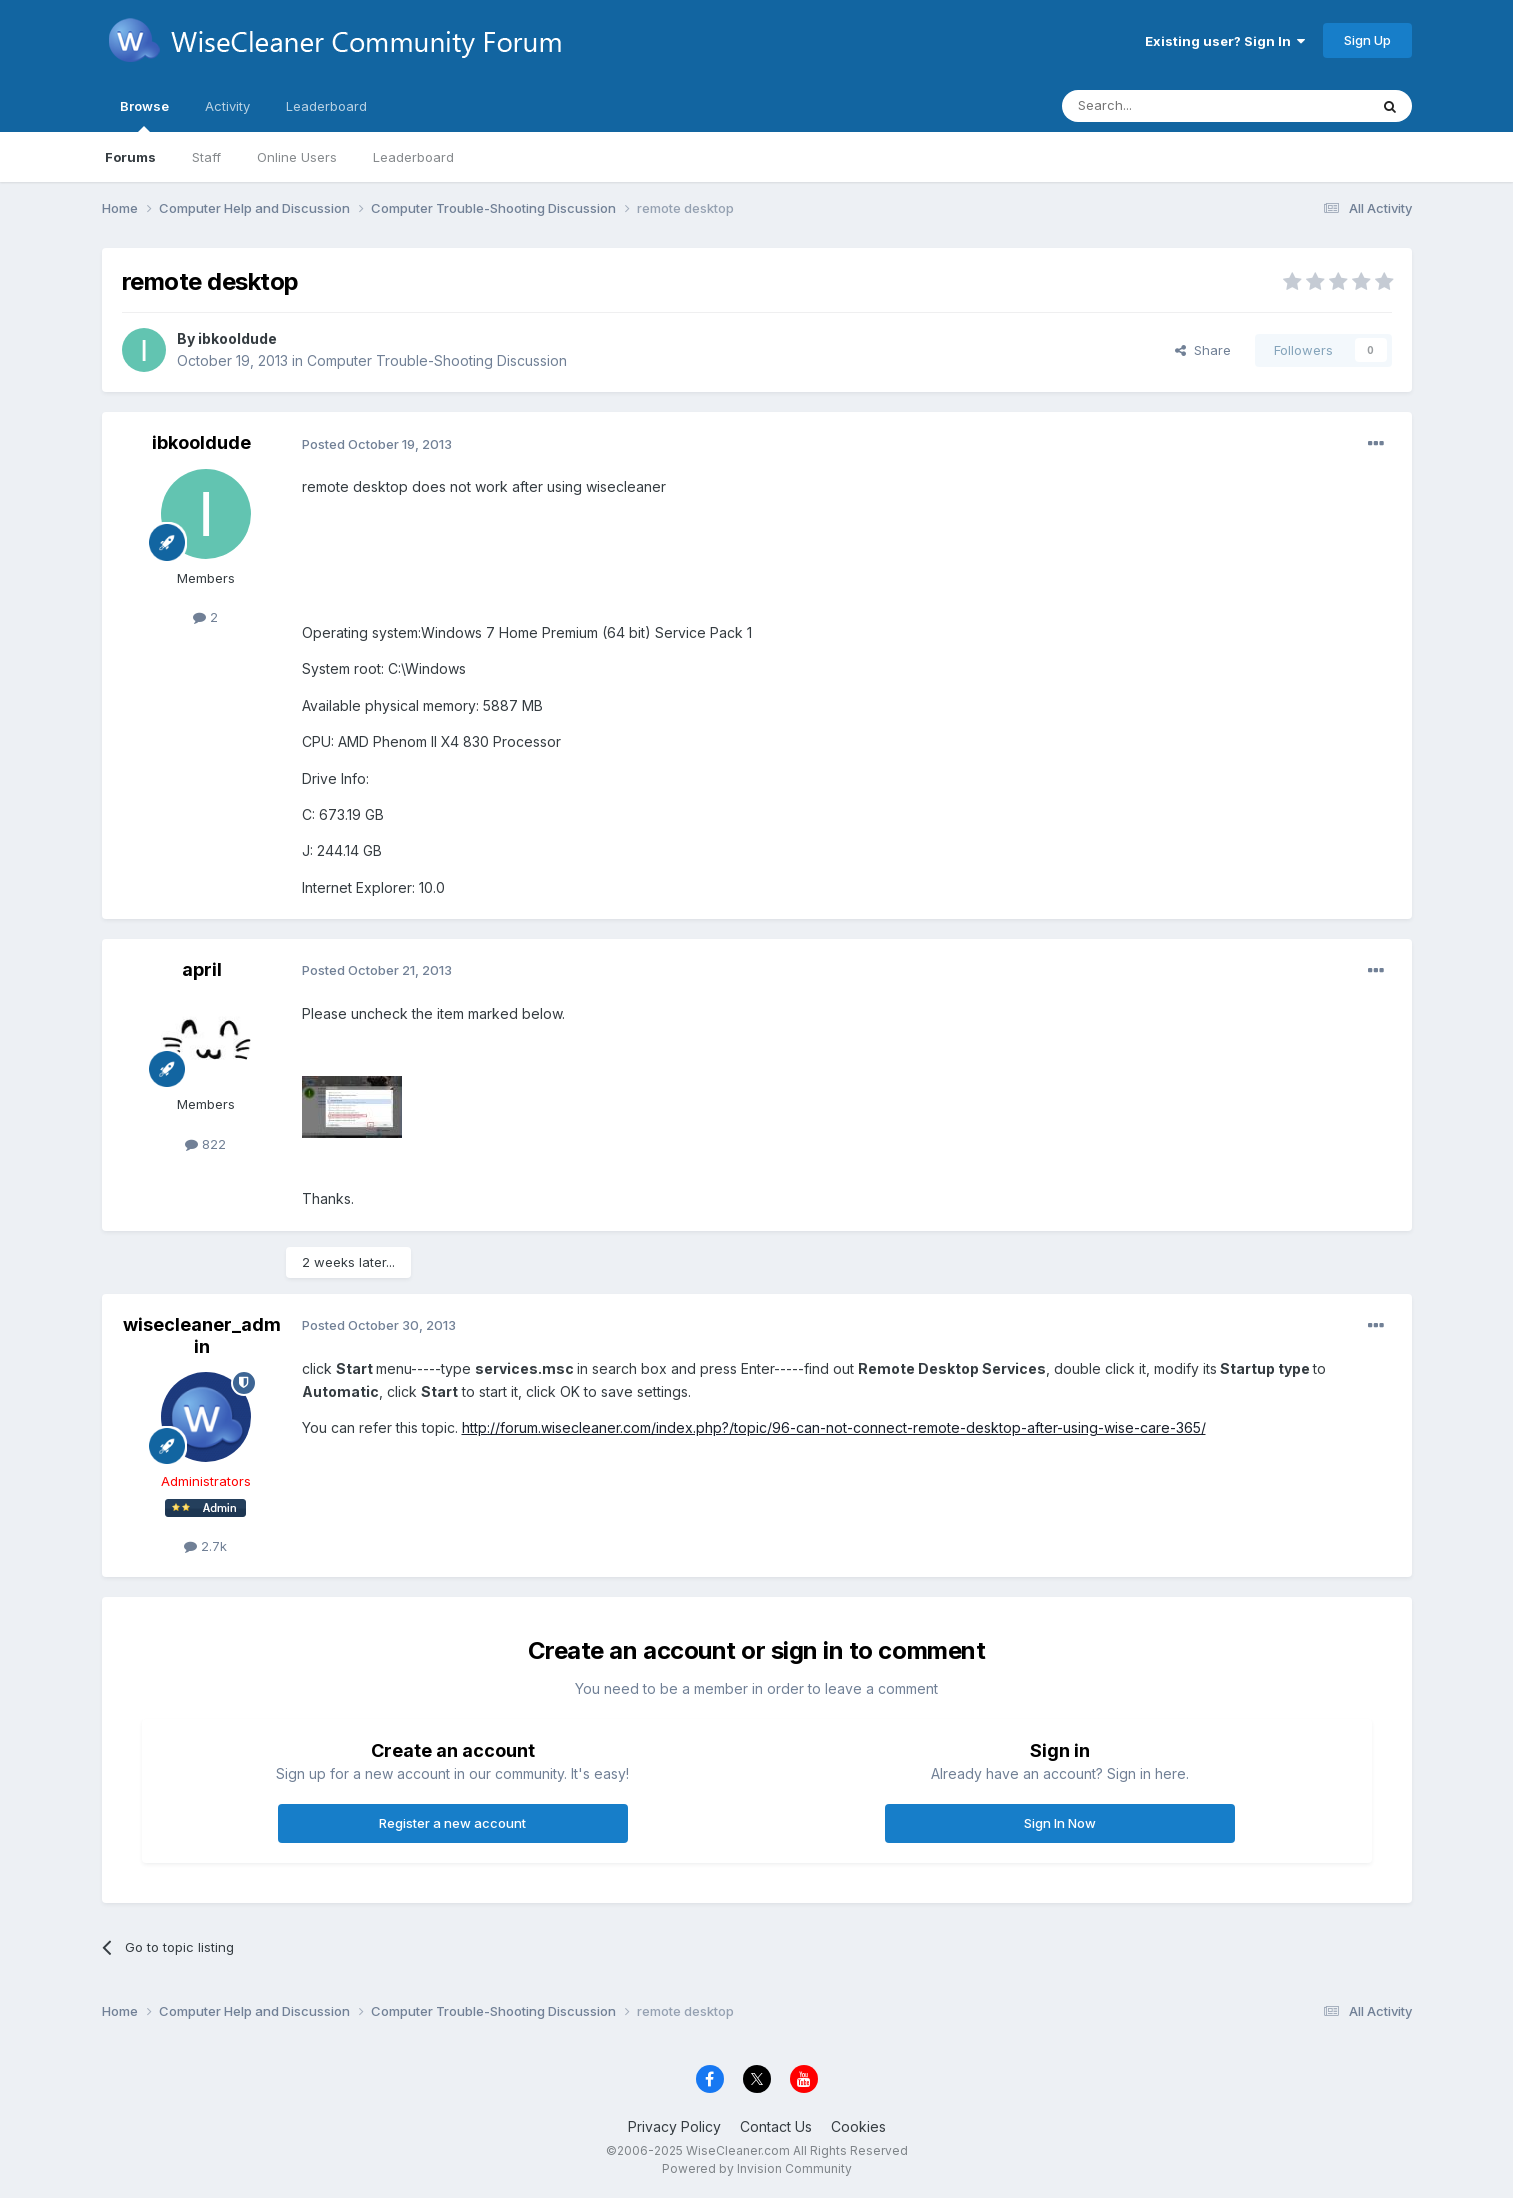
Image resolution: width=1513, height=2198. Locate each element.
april (202, 969)
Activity (227, 106)
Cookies (858, 2126)
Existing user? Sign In (1225, 41)
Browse (144, 115)
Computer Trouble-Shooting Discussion (437, 360)
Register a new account (452, 1823)
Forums (130, 157)
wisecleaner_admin (202, 1335)
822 (205, 1144)
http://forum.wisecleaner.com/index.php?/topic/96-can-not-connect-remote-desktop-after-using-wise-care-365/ (834, 1427)
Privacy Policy (674, 2126)
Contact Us (776, 2126)
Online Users (297, 157)
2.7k (205, 1546)
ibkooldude (237, 338)
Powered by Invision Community (757, 2168)
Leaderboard (413, 157)
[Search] (1164, 106)
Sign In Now (1060, 1823)
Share (1203, 350)
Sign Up (1367, 40)
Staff (206, 157)
